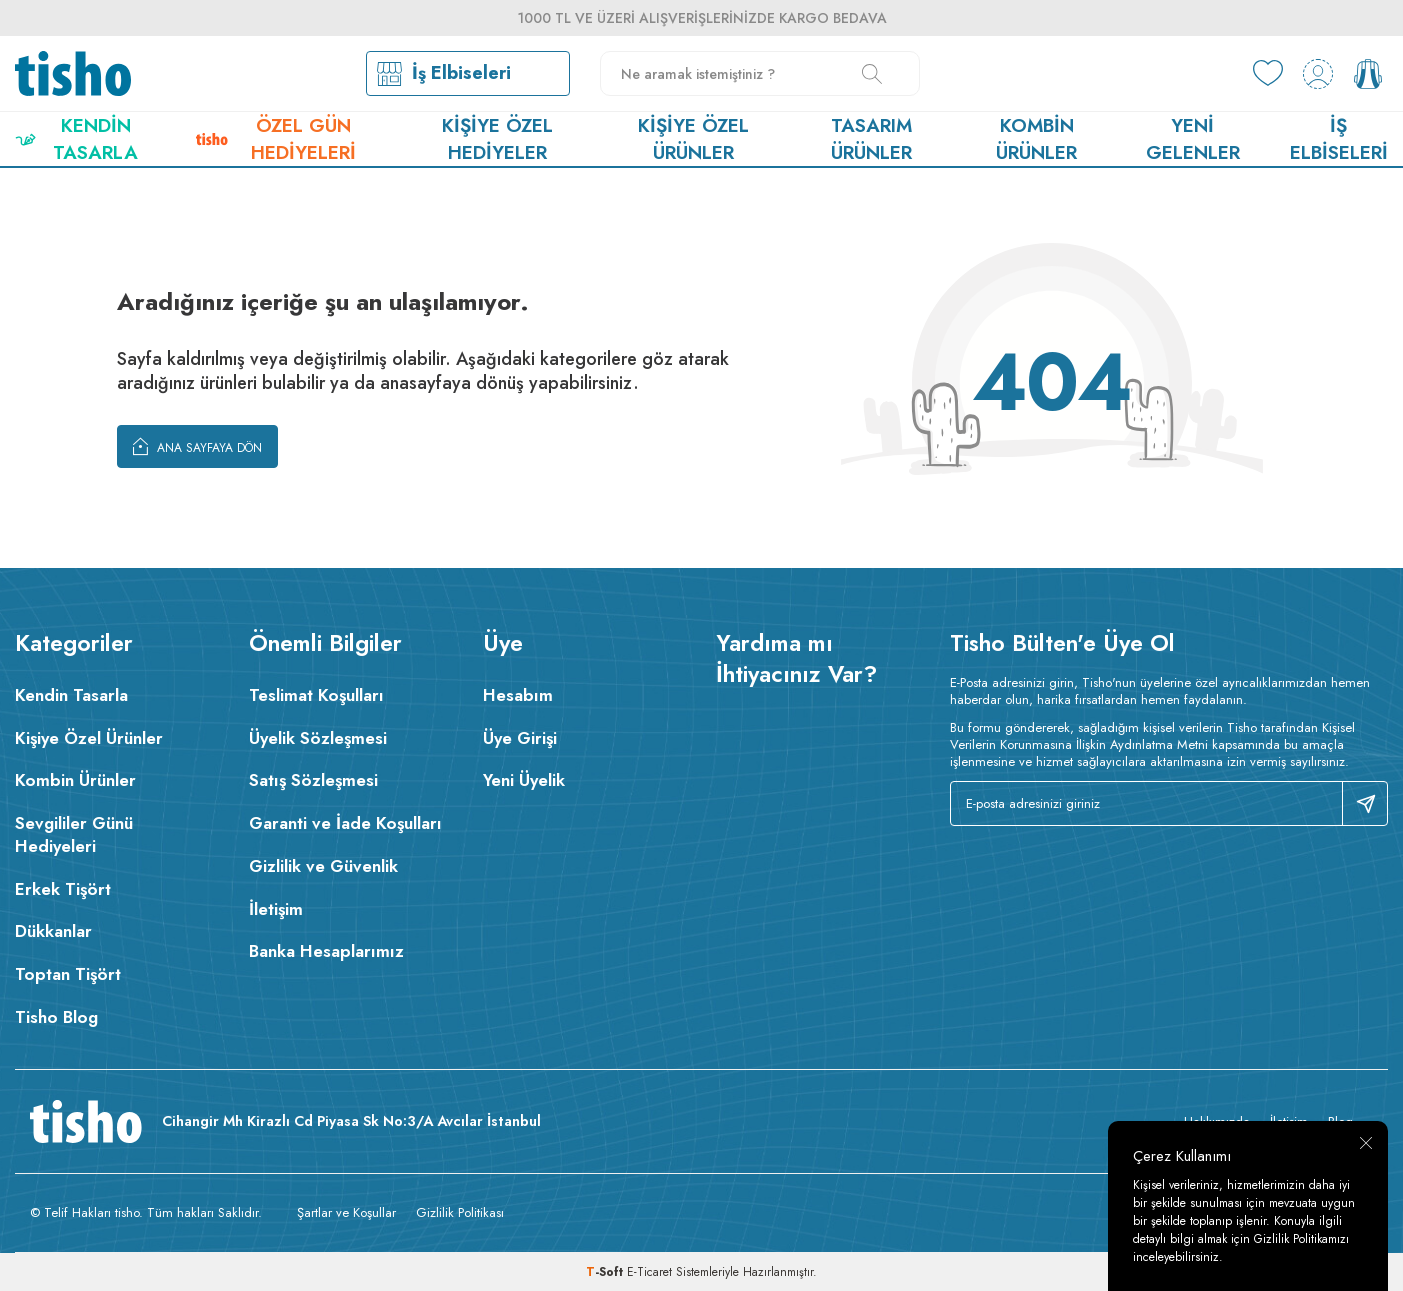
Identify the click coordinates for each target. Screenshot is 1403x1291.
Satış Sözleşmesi (313, 780)
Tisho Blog (56, 1017)
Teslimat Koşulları (316, 695)
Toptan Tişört (68, 974)
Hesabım (518, 695)
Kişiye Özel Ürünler (693, 139)
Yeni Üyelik (524, 780)
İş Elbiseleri (1339, 139)
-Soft (606, 1272)
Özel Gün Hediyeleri (275, 139)
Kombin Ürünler (1036, 139)
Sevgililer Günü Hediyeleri (74, 834)
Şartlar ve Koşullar (346, 1212)
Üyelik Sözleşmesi (318, 738)
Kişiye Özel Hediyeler (497, 139)
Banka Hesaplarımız (326, 951)
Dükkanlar (53, 931)
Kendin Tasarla (76, 139)
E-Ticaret (649, 1272)
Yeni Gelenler (1193, 139)
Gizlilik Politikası (460, 1212)
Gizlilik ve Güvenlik (323, 866)
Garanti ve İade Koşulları (345, 823)
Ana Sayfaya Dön (197, 446)
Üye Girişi (520, 738)
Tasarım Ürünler (871, 139)
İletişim (276, 909)
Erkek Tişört (63, 889)
